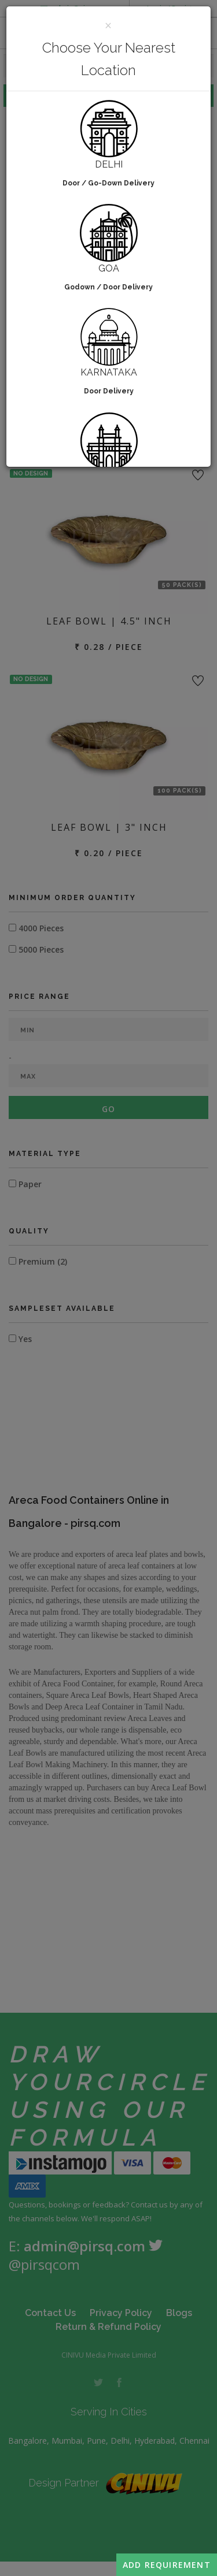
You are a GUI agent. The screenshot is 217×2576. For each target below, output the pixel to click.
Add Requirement (167, 2564)
